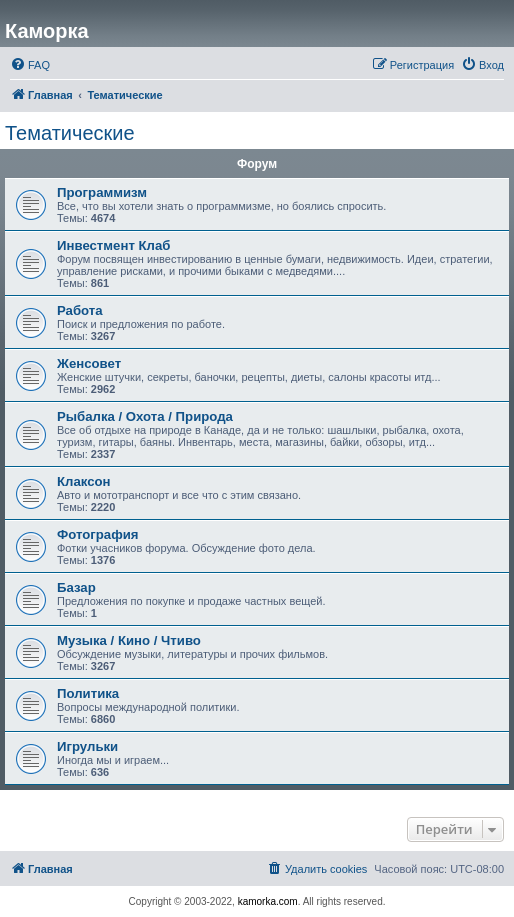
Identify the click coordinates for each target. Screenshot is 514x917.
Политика (88, 693)
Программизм (102, 192)
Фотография (98, 534)
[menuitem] (30, 65)
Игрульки (87, 746)
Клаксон (84, 481)
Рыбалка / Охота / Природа (145, 416)
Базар (76, 587)
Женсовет (89, 363)
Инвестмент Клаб (113, 245)
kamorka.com (268, 901)
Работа (80, 310)
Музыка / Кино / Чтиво (129, 640)
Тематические (70, 133)
